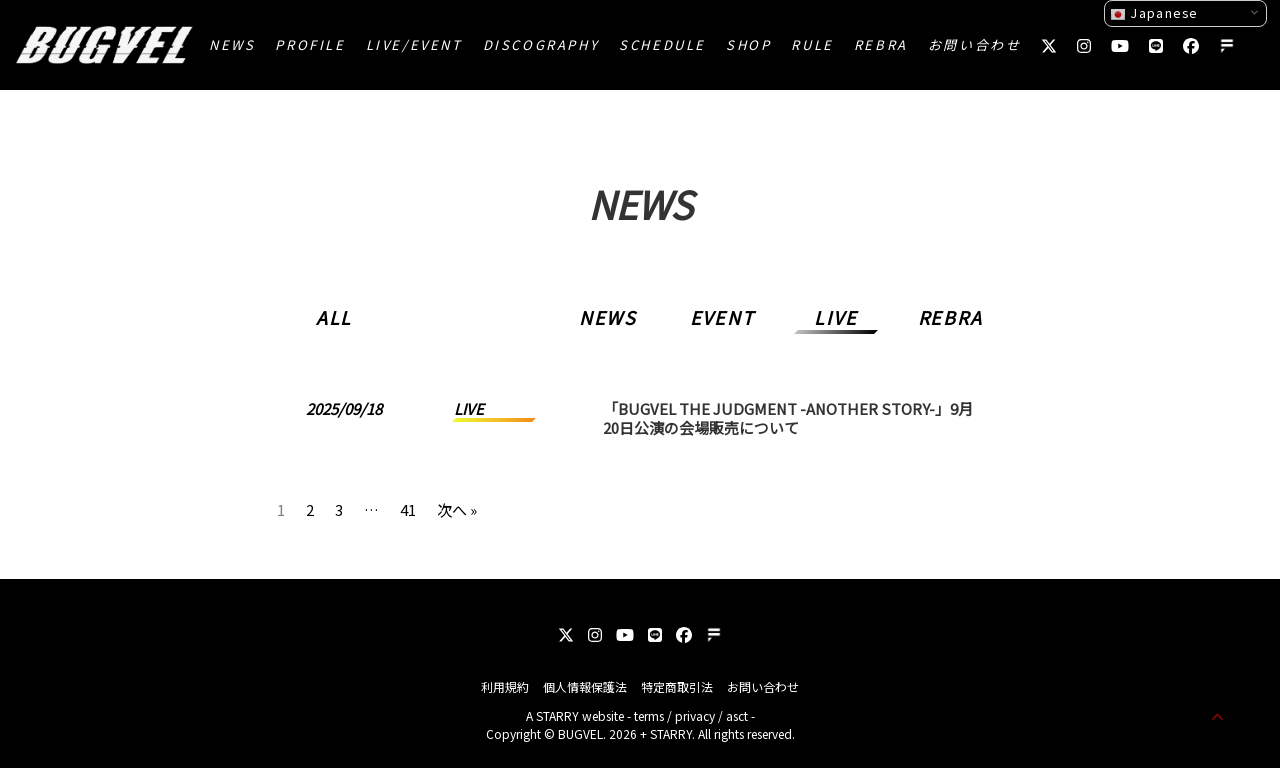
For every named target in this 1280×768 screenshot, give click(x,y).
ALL (334, 317)
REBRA (881, 44)
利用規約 (505, 686)
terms (649, 715)
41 (408, 506)
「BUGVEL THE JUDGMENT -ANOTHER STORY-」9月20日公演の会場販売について (788, 418)
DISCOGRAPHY (541, 44)
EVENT (722, 317)
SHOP (748, 44)
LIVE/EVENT (414, 44)
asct (737, 715)
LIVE (835, 317)
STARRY (557, 715)
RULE (812, 44)
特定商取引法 (677, 686)
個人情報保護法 (585, 686)
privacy (695, 715)
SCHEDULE (662, 44)
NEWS (232, 44)
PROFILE (310, 44)
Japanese (1154, 13)
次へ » (457, 506)
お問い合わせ (975, 44)
